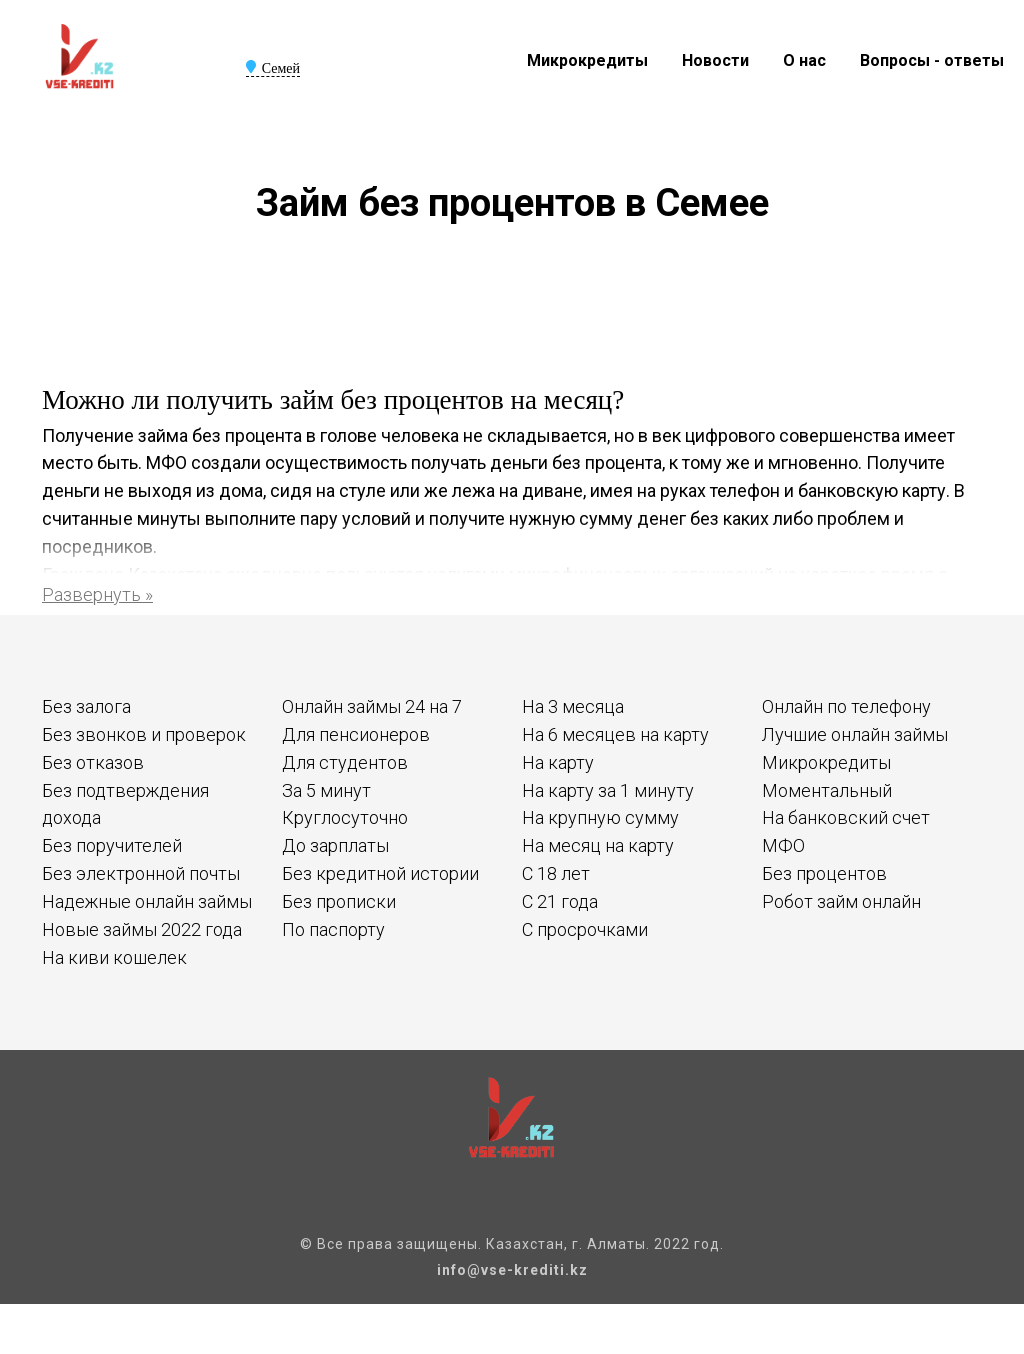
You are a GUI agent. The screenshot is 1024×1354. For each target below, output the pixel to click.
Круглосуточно (345, 817)
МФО (783, 845)
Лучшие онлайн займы (855, 734)
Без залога (86, 706)
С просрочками (585, 929)
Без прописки (339, 901)
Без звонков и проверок (144, 734)
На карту (558, 762)
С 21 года (560, 901)
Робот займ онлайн (841, 901)
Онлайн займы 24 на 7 (372, 706)
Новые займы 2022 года (142, 929)
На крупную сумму (600, 817)
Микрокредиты (587, 60)
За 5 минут (326, 790)
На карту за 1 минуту (608, 790)
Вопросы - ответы (932, 60)
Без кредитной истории (380, 873)
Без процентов (824, 873)
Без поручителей (112, 845)
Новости (715, 60)
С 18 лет (556, 873)
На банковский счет (846, 817)
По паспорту (333, 929)
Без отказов (93, 762)
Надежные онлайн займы (147, 901)
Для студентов (345, 762)
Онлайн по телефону (846, 706)
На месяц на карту (598, 845)
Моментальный (827, 790)
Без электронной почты (141, 873)
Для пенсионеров (356, 734)
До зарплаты (335, 845)
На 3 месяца (573, 706)
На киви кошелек (114, 957)
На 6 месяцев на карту (615, 734)
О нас (804, 60)
